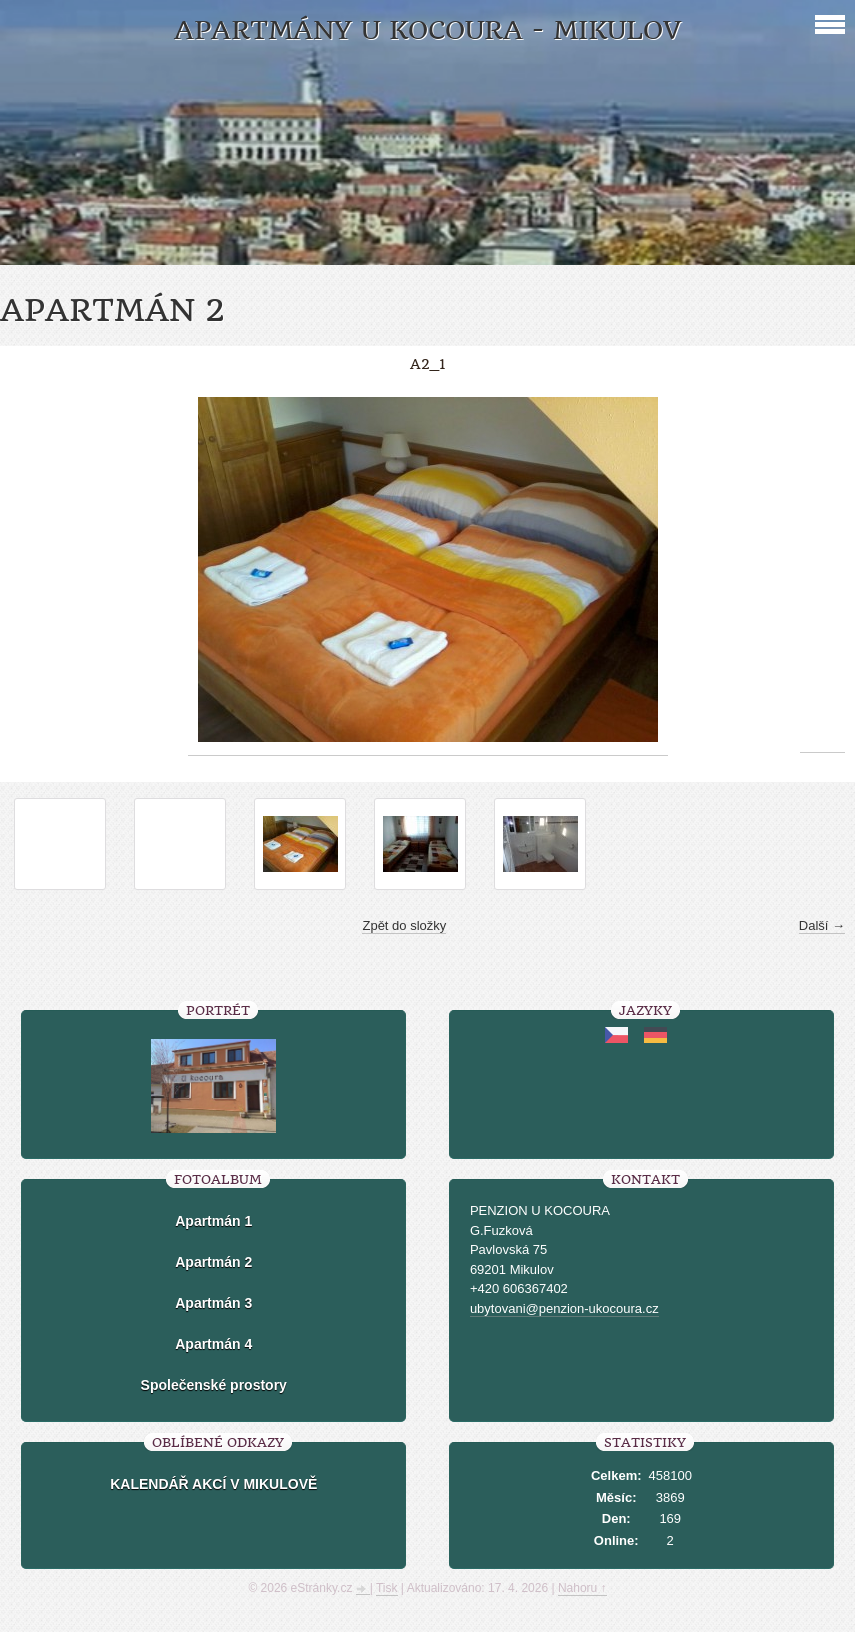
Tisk (387, 1588)
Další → (822, 925)
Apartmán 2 (213, 1262)
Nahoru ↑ (582, 1588)
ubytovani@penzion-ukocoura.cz (564, 1308)
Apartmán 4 (213, 1344)
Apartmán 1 (213, 1221)
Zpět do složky (404, 925)
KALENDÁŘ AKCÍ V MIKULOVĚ (213, 1484)
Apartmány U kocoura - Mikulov (427, 30)
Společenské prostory (214, 1385)
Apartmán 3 (213, 1303)
